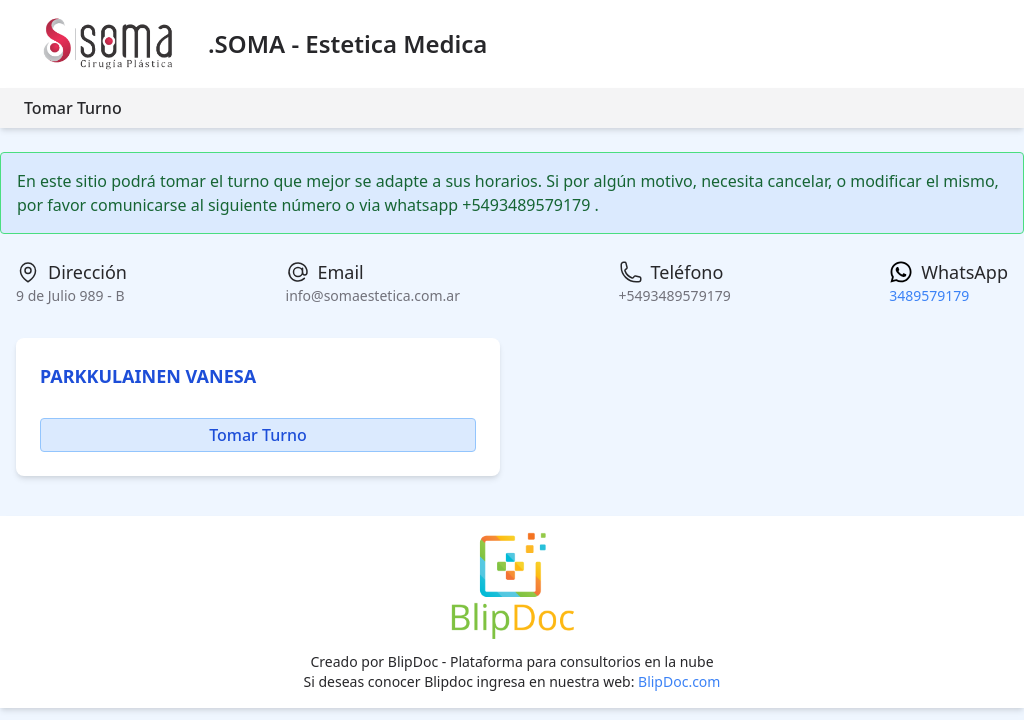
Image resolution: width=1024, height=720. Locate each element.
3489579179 (929, 295)
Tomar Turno (73, 108)
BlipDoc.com (679, 681)
